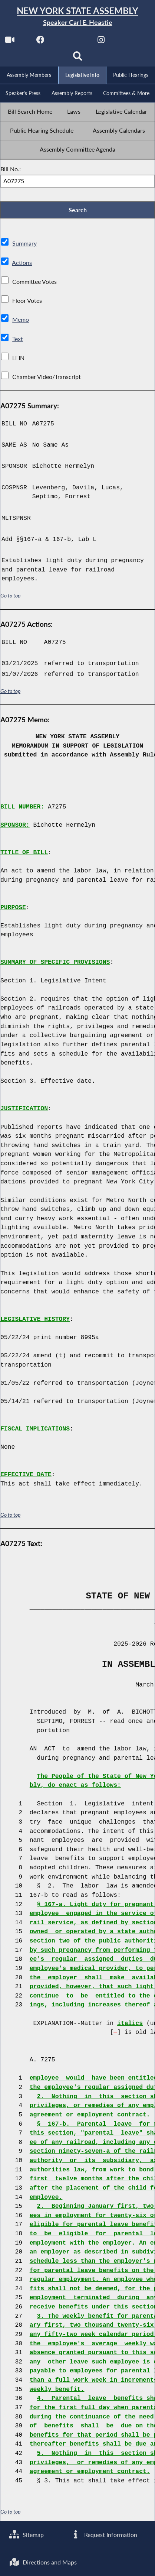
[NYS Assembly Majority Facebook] (40, 41)
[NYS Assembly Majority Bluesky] (131, 41)
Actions (22, 262)
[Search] (77, 58)
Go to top (10, 596)
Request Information (104, 2534)
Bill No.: (10, 169)
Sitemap (26, 2534)
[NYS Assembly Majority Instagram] (101, 41)
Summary (24, 243)
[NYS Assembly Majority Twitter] (70, 41)
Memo (20, 319)
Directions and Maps (43, 2562)
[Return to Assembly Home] (77, 16)
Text (17, 339)
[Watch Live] (9, 41)
